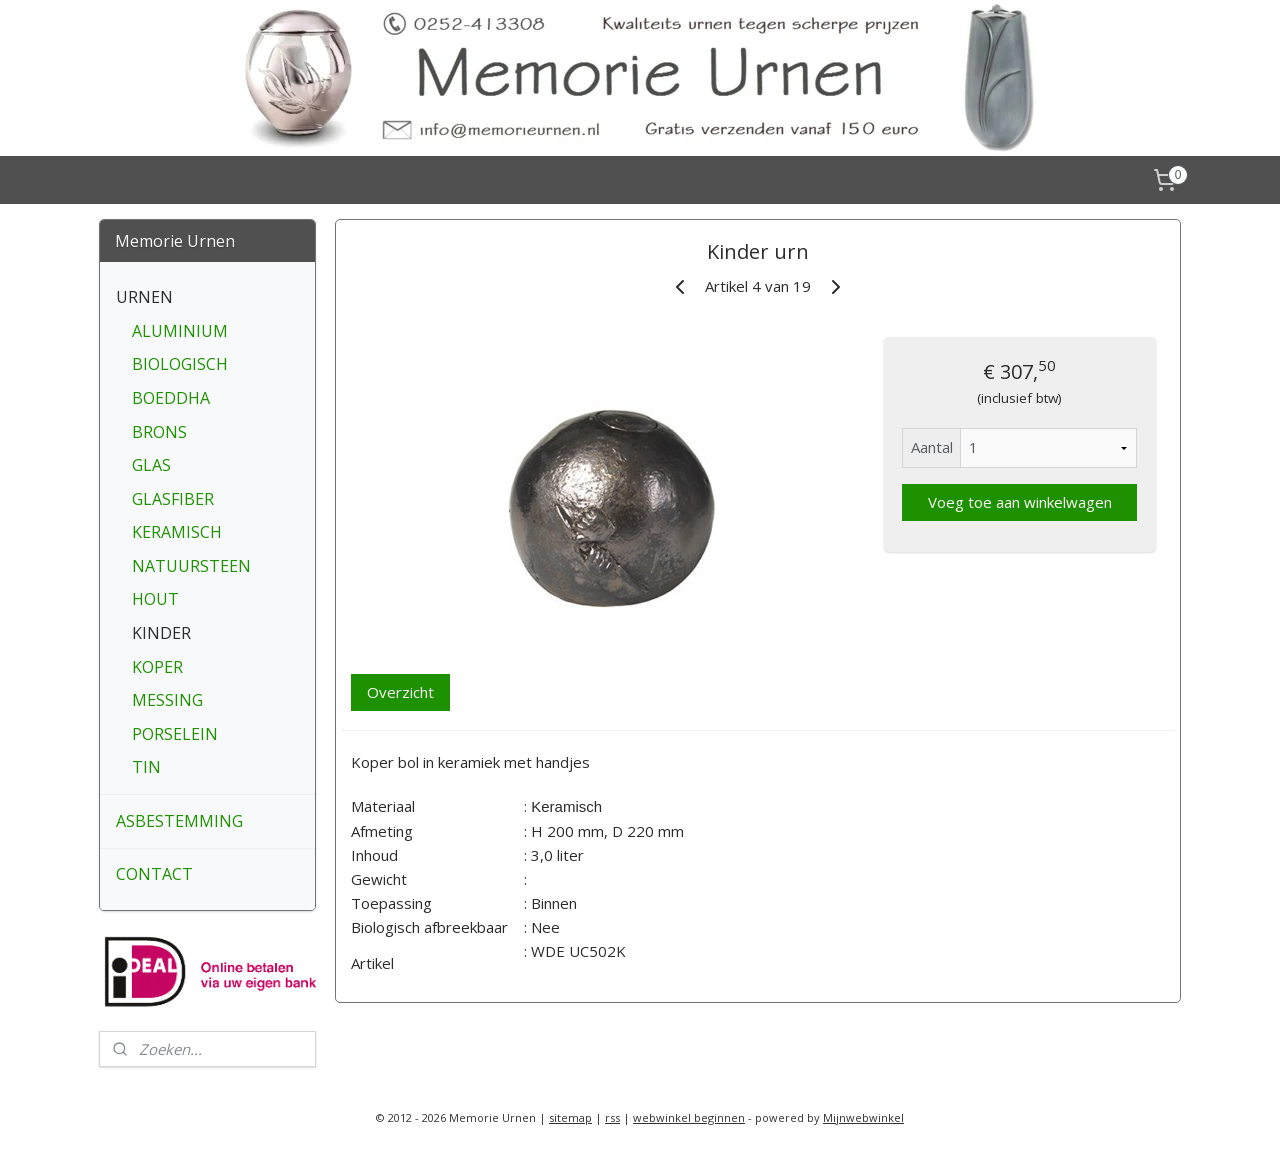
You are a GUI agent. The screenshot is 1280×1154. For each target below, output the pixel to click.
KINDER (161, 633)
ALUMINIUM (180, 331)
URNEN (144, 297)
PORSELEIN (175, 734)
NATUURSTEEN (191, 566)
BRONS (159, 432)
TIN (146, 767)
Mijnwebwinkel (863, 1117)
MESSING (167, 700)
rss (612, 1117)
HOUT (155, 599)
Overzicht (400, 692)
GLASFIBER (173, 499)
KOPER (157, 667)
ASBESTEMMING (179, 821)
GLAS (151, 465)
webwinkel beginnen (689, 1117)
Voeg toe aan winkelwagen (1019, 502)
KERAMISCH (177, 532)
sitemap (570, 1117)
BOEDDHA (171, 398)
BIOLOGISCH (180, 364)
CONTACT (154, 874)
